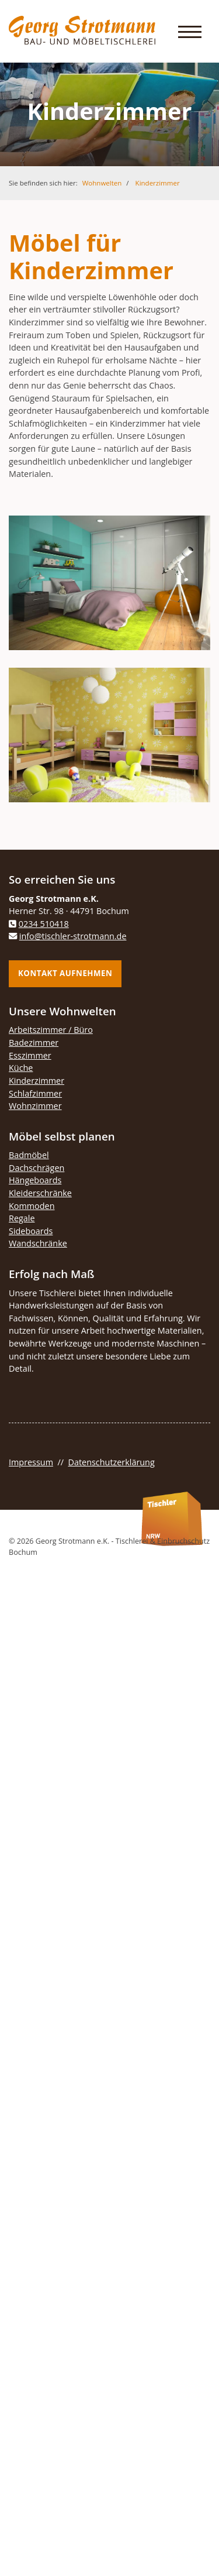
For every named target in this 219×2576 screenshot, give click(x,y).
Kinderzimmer (157, 182)
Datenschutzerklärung (111, 1462)
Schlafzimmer (35, 1093)
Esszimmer (30, 1055)
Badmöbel (29, 1154)
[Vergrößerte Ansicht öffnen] (109, 583)
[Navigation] (189, 31)
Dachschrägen (36, 1167)
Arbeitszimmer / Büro (51, 1029)
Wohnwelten (102, 182)
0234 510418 (44, 923)
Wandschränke (38, 1243)
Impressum (31, 1462)
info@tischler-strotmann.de (73, 936)
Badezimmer (33, 1042)
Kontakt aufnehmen (65, 973)
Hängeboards (35, 1180)
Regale (22, 1218)
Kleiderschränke (40, 1192)
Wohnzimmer (35, 1105)
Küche (21, 1067)
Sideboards (31, 1231)
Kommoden (31, 1205)
